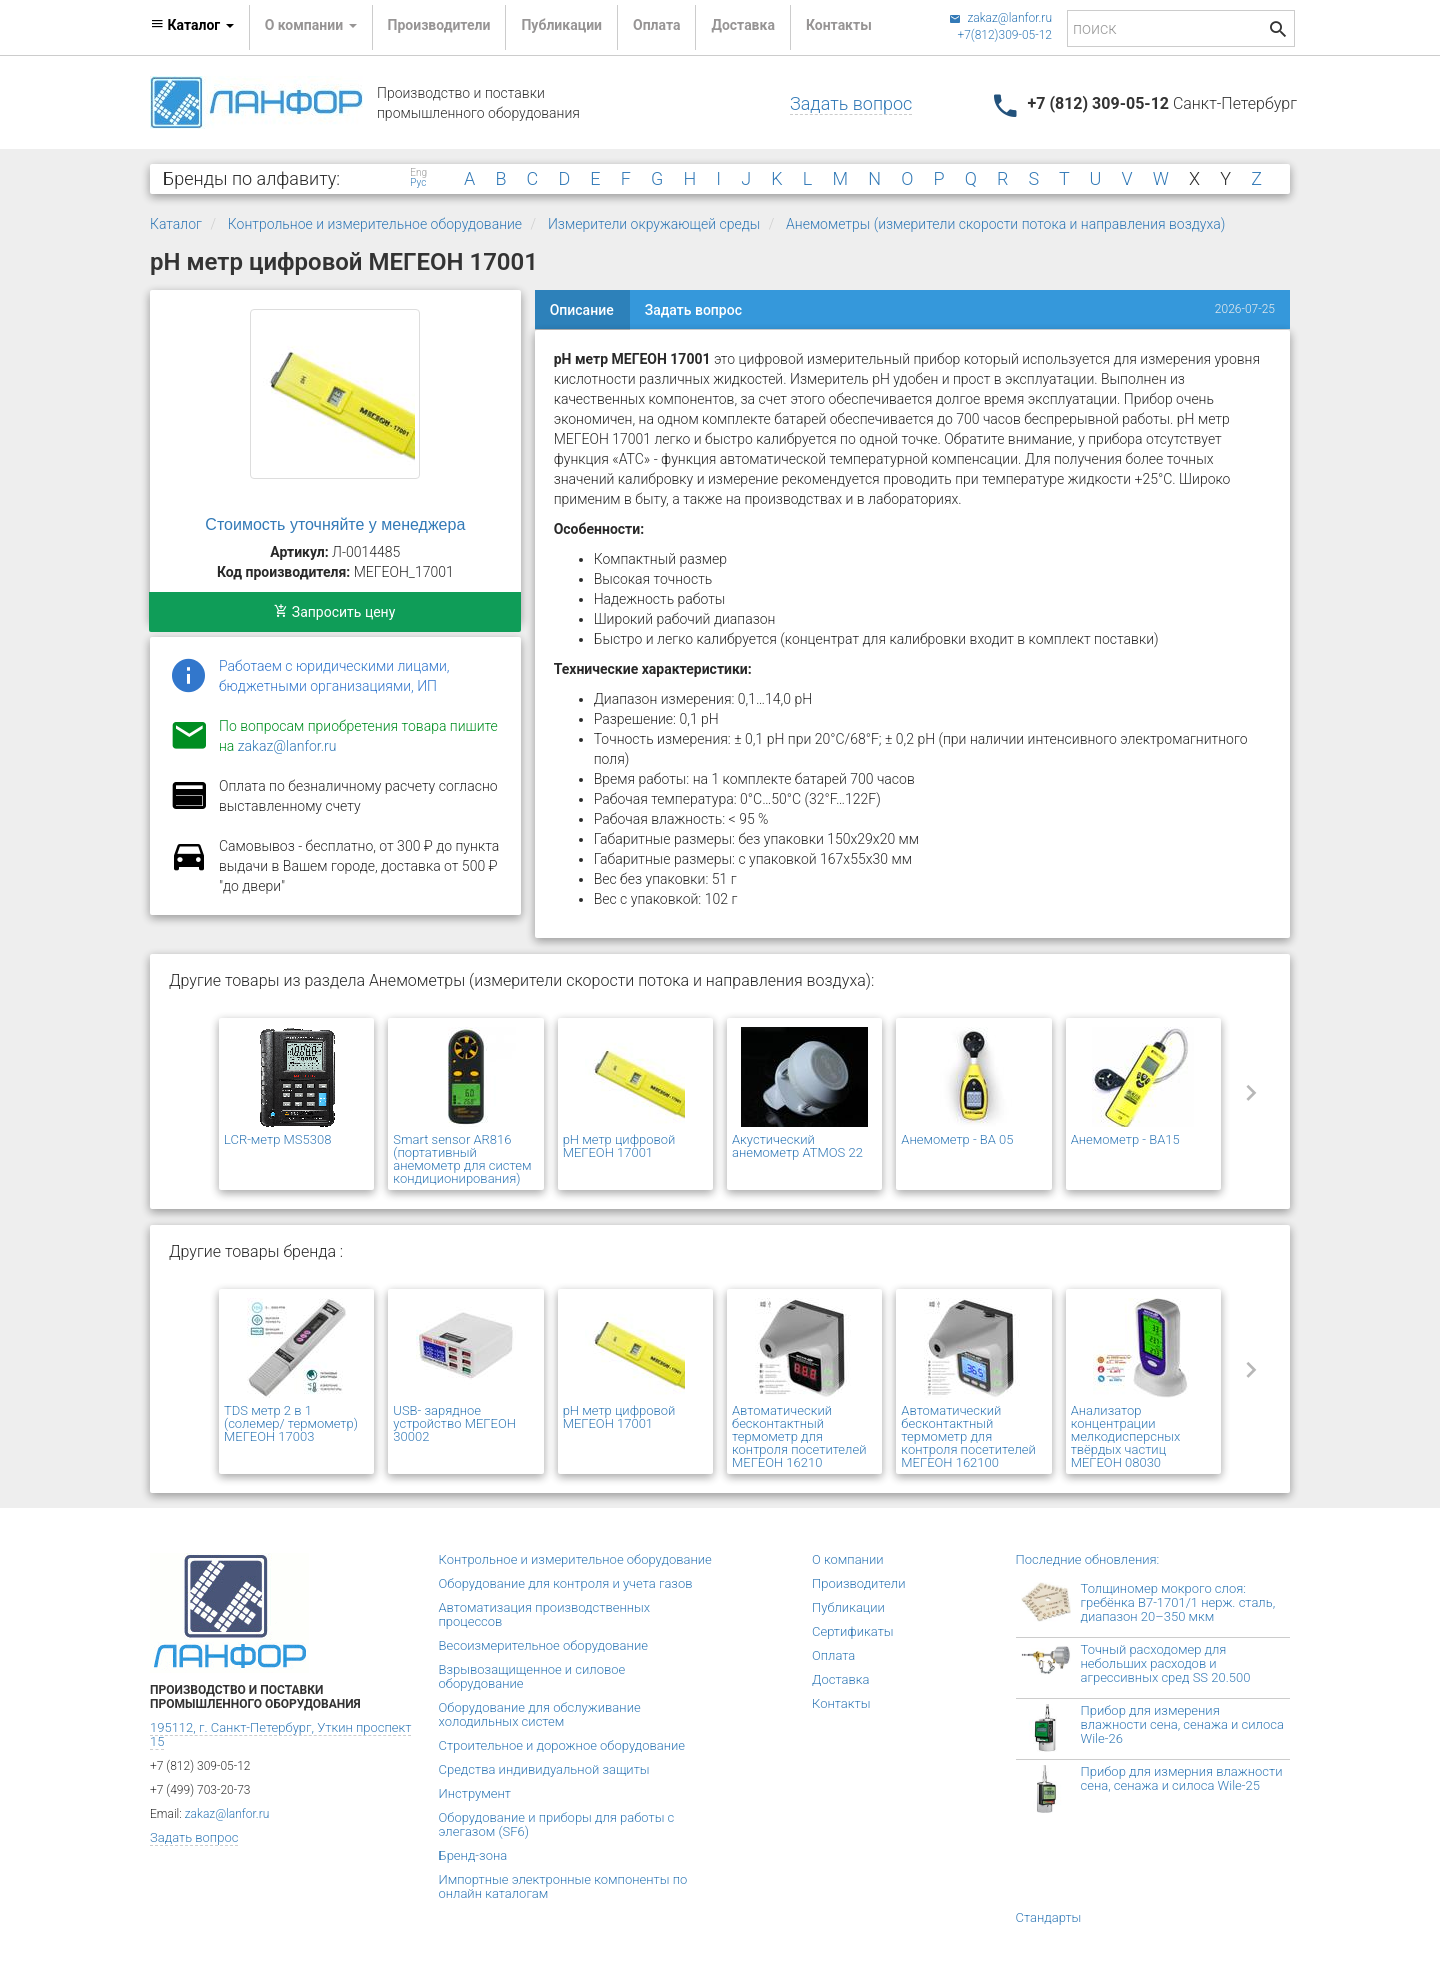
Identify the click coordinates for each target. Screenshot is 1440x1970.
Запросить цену (334, 612)
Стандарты (1049, 1917)
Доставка (742, 25)
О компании (848, 1559)
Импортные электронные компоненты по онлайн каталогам (563, 1886)
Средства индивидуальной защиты (544, 1769)
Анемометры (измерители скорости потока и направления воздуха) (1005, 224)
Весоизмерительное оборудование (543, 1645)
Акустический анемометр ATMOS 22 (797, 1146)
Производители (439, 25)
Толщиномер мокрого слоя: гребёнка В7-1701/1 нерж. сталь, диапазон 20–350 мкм (1178, 1602)
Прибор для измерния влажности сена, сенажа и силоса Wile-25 (1182, 1778)
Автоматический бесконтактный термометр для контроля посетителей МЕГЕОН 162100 (968, 1436)
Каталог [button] (192, 25)
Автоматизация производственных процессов (545, 1614)
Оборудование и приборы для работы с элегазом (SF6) (557, 1824)
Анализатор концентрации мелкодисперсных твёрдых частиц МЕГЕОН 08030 (1126, 1436)
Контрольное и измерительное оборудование (375, 224)
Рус (418, 183)
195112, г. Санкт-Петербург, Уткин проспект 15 (280, 1734)
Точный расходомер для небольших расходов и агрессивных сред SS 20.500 (1166, 1663)
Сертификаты (853, 1631)
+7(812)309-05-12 (1004, 35)
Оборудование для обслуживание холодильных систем (540, 1714)
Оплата (656, 25)
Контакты (839, 25)
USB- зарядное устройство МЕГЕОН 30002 (454, 1423)
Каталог (176, 224)
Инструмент (475, 1793)
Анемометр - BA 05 (957, 1139)
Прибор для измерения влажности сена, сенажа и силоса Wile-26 (1182, 1724)
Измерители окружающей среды (654, 224)
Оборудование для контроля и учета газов (566, 1583)
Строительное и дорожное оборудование (562, 1745)
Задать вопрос (851, 103)
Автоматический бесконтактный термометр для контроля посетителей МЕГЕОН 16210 (799, 1436)
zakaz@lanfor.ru (1000, 18)
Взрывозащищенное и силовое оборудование (532, 1676)
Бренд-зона (473, 1855)
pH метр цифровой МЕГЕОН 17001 (619, 1146)
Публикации (561, 25)
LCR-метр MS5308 (277, 1139)
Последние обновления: (1088, 1559)
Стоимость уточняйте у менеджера (335, 524)
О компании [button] (311, 25)
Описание (582, 310)
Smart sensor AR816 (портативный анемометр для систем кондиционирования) (462, 1159)
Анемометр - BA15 (1125, 1139)
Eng (418, 173)
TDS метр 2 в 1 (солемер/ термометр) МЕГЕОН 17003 (291, 1423)
